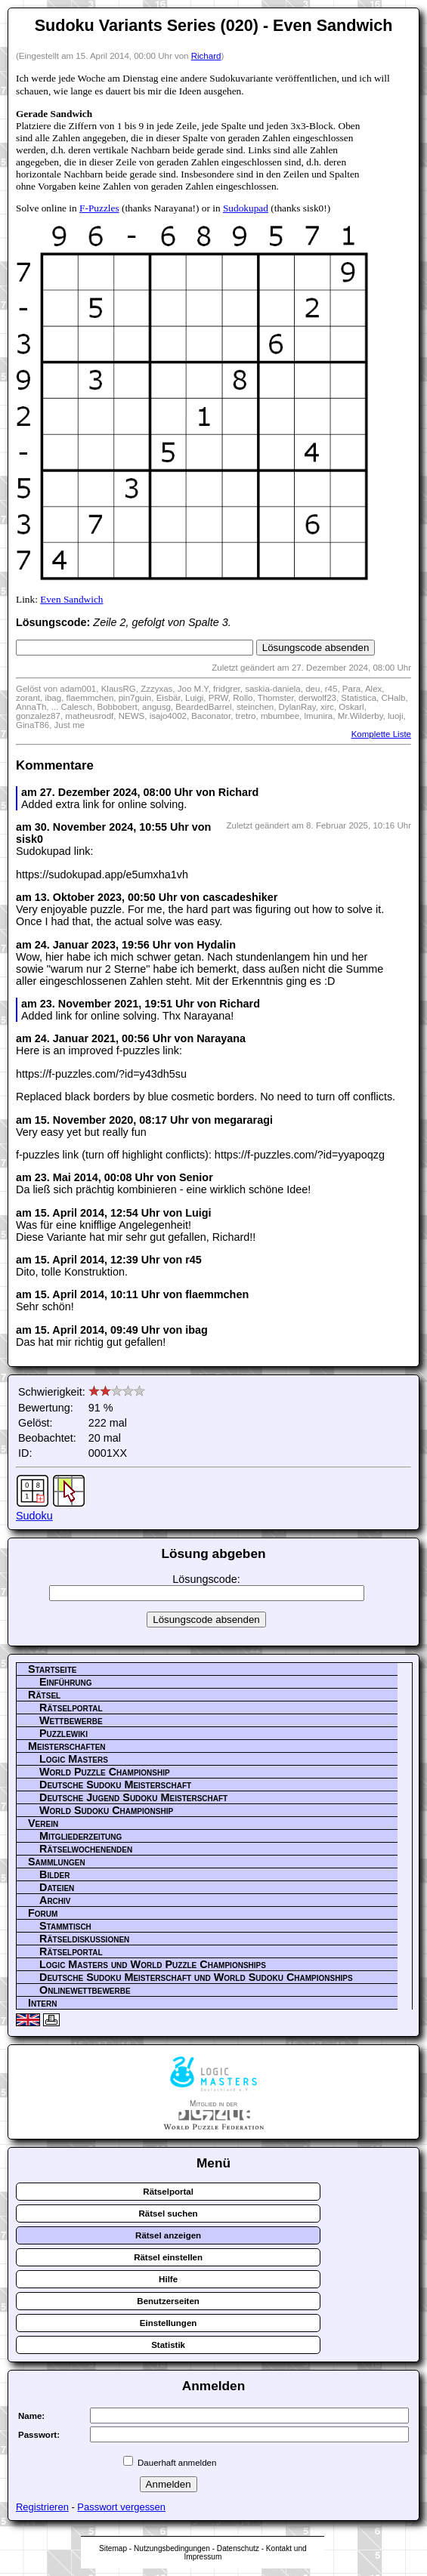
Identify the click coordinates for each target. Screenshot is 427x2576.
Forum (42, 1913)
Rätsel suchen (168, 2213)
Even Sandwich (71, 599)
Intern (42, 2003)
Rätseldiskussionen (84, 1939)
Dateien (56, 1887)
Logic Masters (73, 1759)
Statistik (168, 2344)
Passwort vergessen (121, 2507)
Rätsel (44, 1695)
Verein (43, 1823)
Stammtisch (65, 1926)
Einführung (65, 1682)
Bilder (54, 1874)
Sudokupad (245, 208)
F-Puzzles (99, 208)
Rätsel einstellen (168, 2257)
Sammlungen (56, 1862)
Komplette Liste (381, 734)
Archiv (55, 1900)
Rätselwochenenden (85, 1849)
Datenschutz (238, 2548)
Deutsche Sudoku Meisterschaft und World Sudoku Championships (196, 1977)
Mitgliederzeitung (80, 1836)
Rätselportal (71, 1707)
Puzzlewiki (63, 1733)
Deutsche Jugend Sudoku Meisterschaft (133, 1797)
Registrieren (42, 2507)
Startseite (52, 1669)
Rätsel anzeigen (168, 2235)
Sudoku (34, 1516)
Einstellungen (168, 2323)
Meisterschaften (67, 1746)
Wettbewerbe (71, 1720)
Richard (206, 55)
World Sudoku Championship (106, 1810)
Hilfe (168, 2279)
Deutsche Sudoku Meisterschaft (115, 1785)
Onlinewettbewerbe (85, 1990)
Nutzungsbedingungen (172, 2548)
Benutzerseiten (168, 2301)
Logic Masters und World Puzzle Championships (152, 1964)
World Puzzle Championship (104, 1772)
